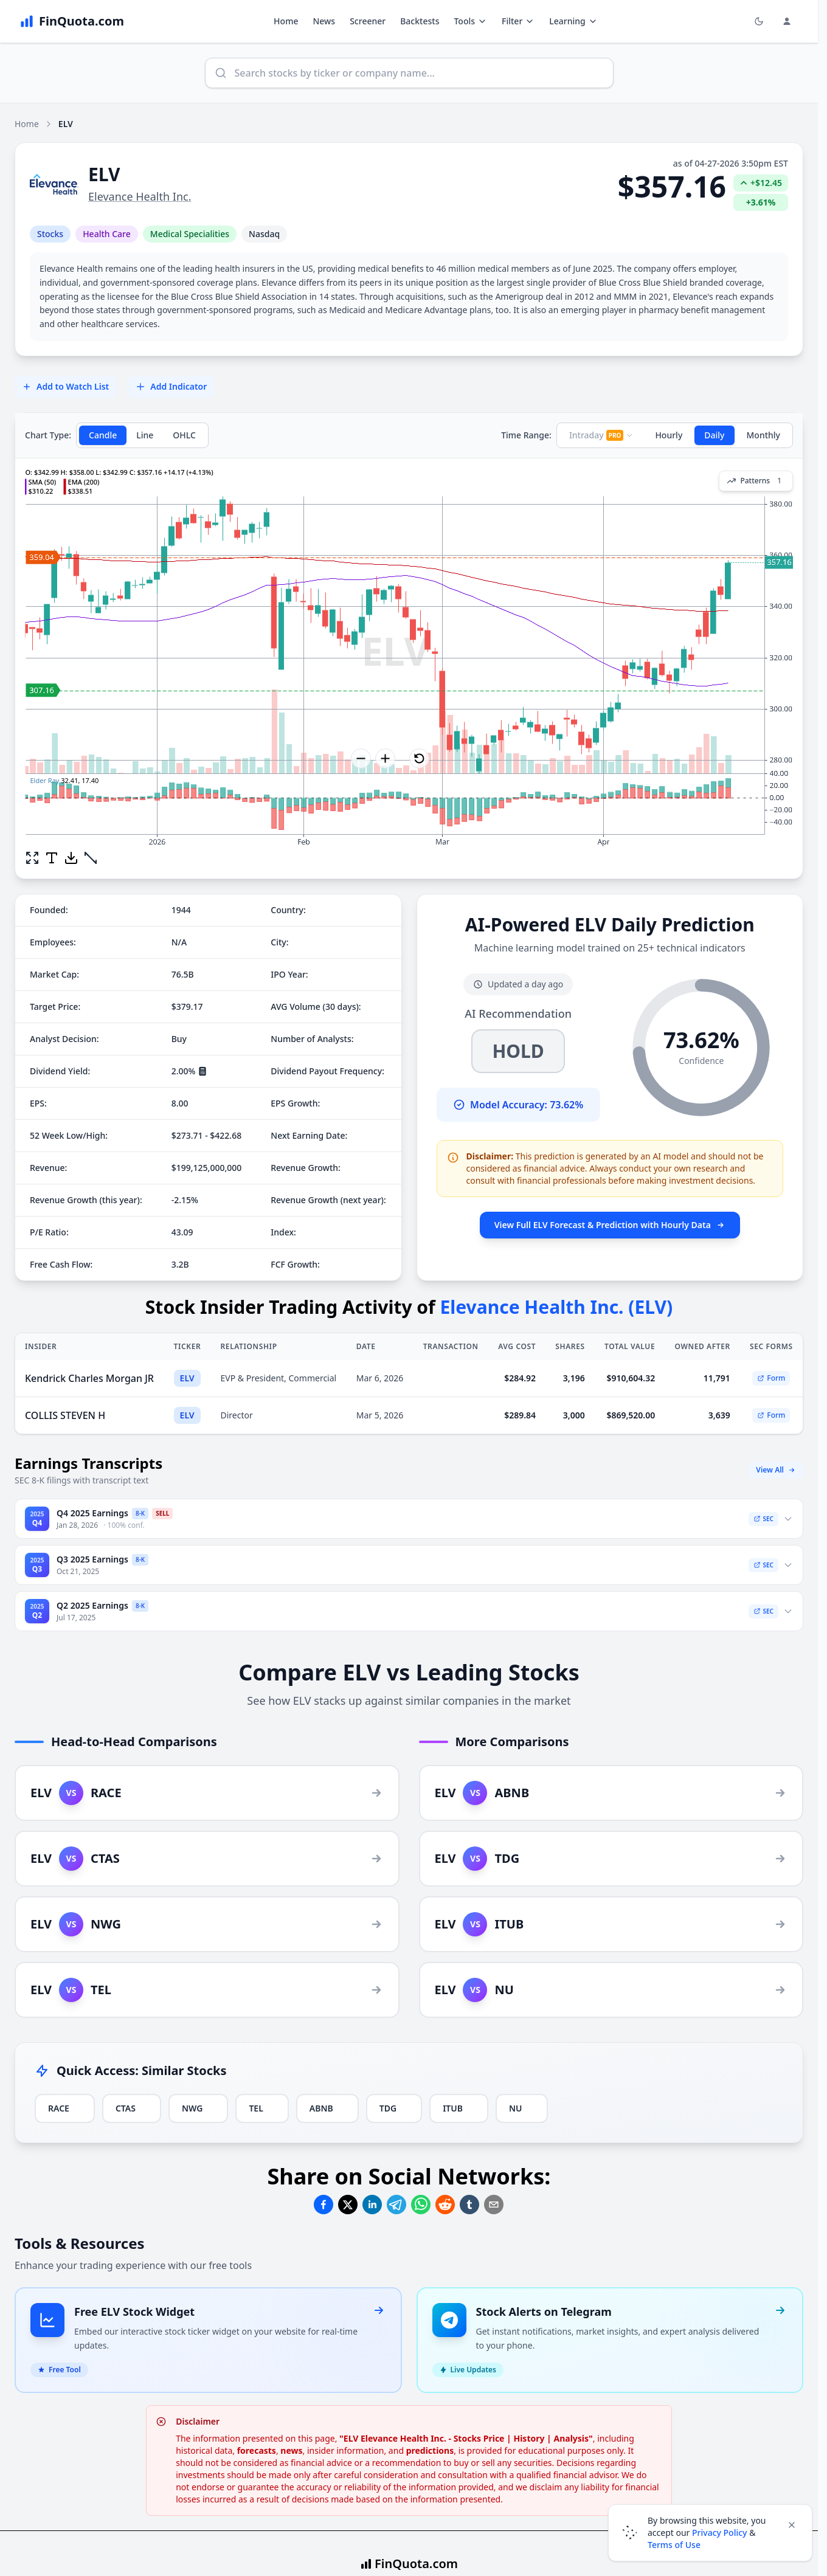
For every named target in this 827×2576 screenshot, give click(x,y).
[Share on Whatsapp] (421, 2204)
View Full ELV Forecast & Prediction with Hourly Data (609, 1225)
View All (776, 1470)
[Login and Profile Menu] (786, 21)
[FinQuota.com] (71, 21)
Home (286, 21)
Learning (573, 21)
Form (771, 1378)
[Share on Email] (493, 2204)
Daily (714, 435)
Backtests (419, 21)
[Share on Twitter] (348, 2204)
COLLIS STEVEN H (65, 1415)
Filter (518, 21)
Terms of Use (674, 2544)
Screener (368, 21)
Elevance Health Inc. (140, 196)
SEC (763, 1518)
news (291, 2450)
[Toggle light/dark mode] (758, 21)
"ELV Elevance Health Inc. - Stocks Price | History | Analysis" (466, 2438)
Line (144, 435)
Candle (103, 435)
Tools (470, 21)
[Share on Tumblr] (469, 2204)
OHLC (184, 435)
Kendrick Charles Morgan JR (89, 1378)
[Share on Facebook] (323, 2204)
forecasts (256, 2450)
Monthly (764, 435)
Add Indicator (171, 386)
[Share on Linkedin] (372, 2204)
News (324, 21)
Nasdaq (264, 234)
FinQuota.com (416, 2563)
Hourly (668, 435)
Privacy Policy (719, 2532)
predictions (430, 2450)
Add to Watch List (65, 386)
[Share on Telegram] (396, 2204)
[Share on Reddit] (445, 2204)
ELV (187, 1378)
